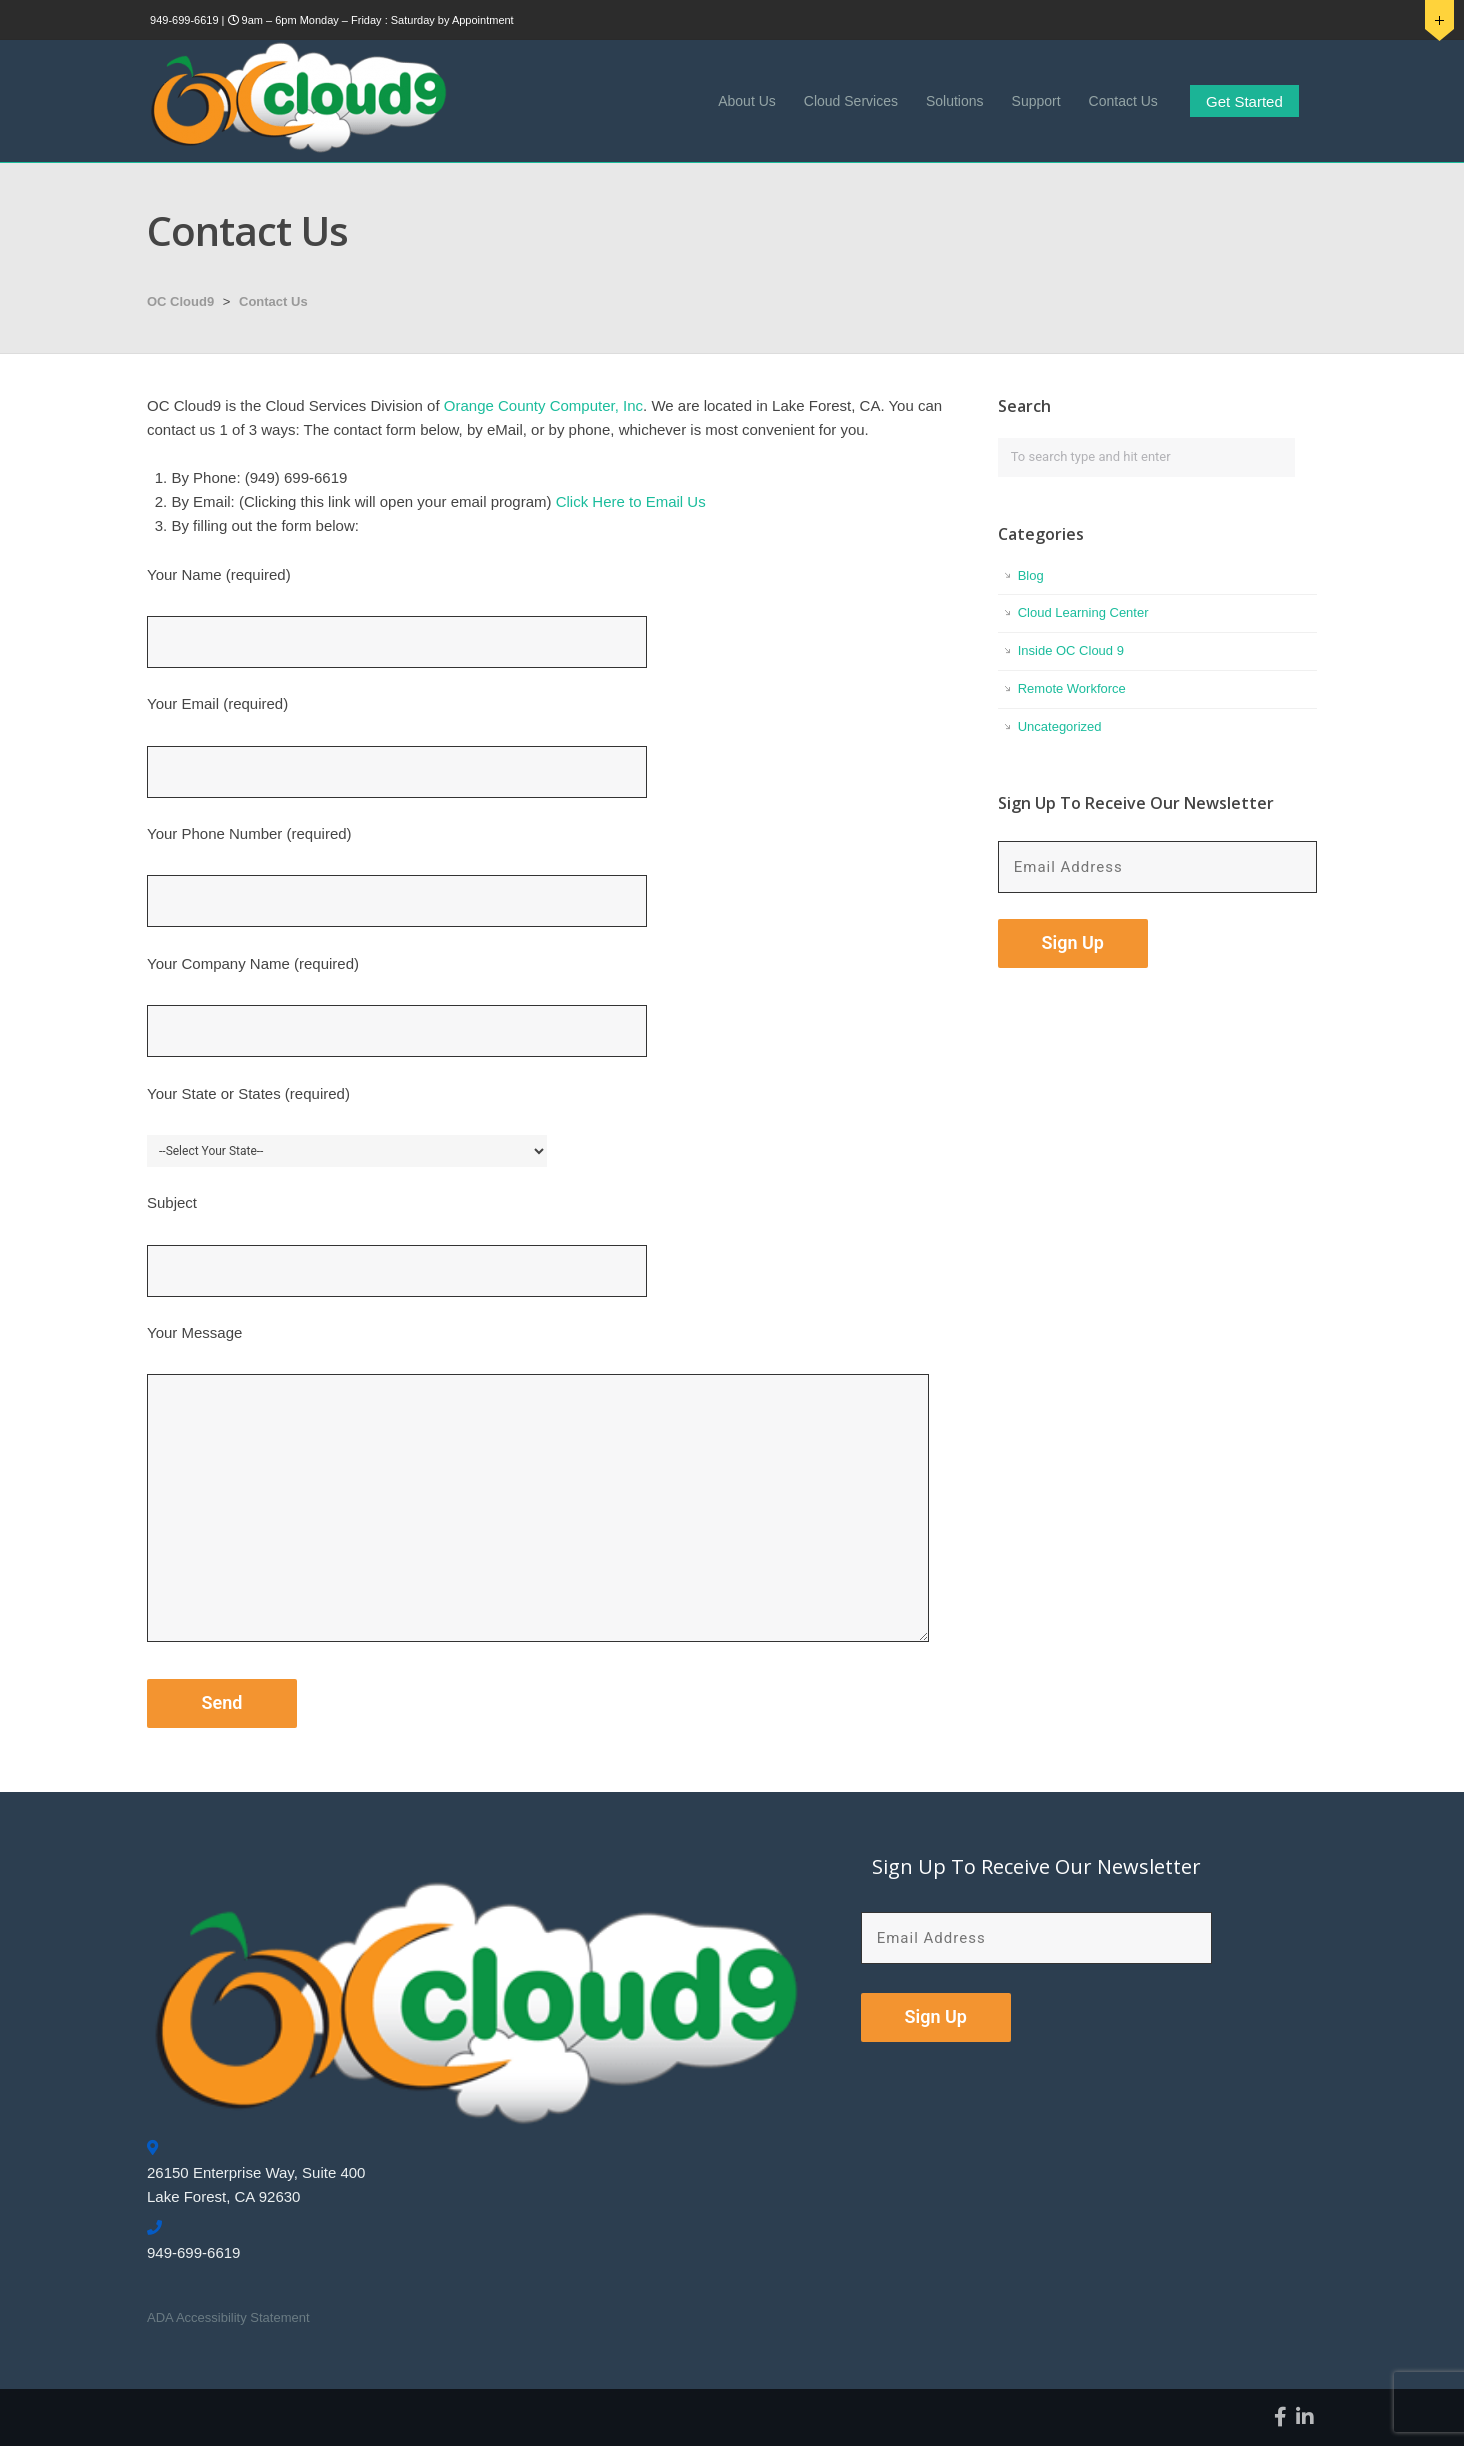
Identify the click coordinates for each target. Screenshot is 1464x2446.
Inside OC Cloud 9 (1071, 650)
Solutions (955, 101)
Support (1036, 101)
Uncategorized (1060, 726)
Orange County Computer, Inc (543, 405)
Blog (1031, 575)
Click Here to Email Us (631, 501)
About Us (747, 101)
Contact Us (1123, 101)
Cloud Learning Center (1083, 612)
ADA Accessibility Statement (228, 2317)
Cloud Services (851, 101)
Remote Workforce (1072, 688)
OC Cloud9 (180, 301)
